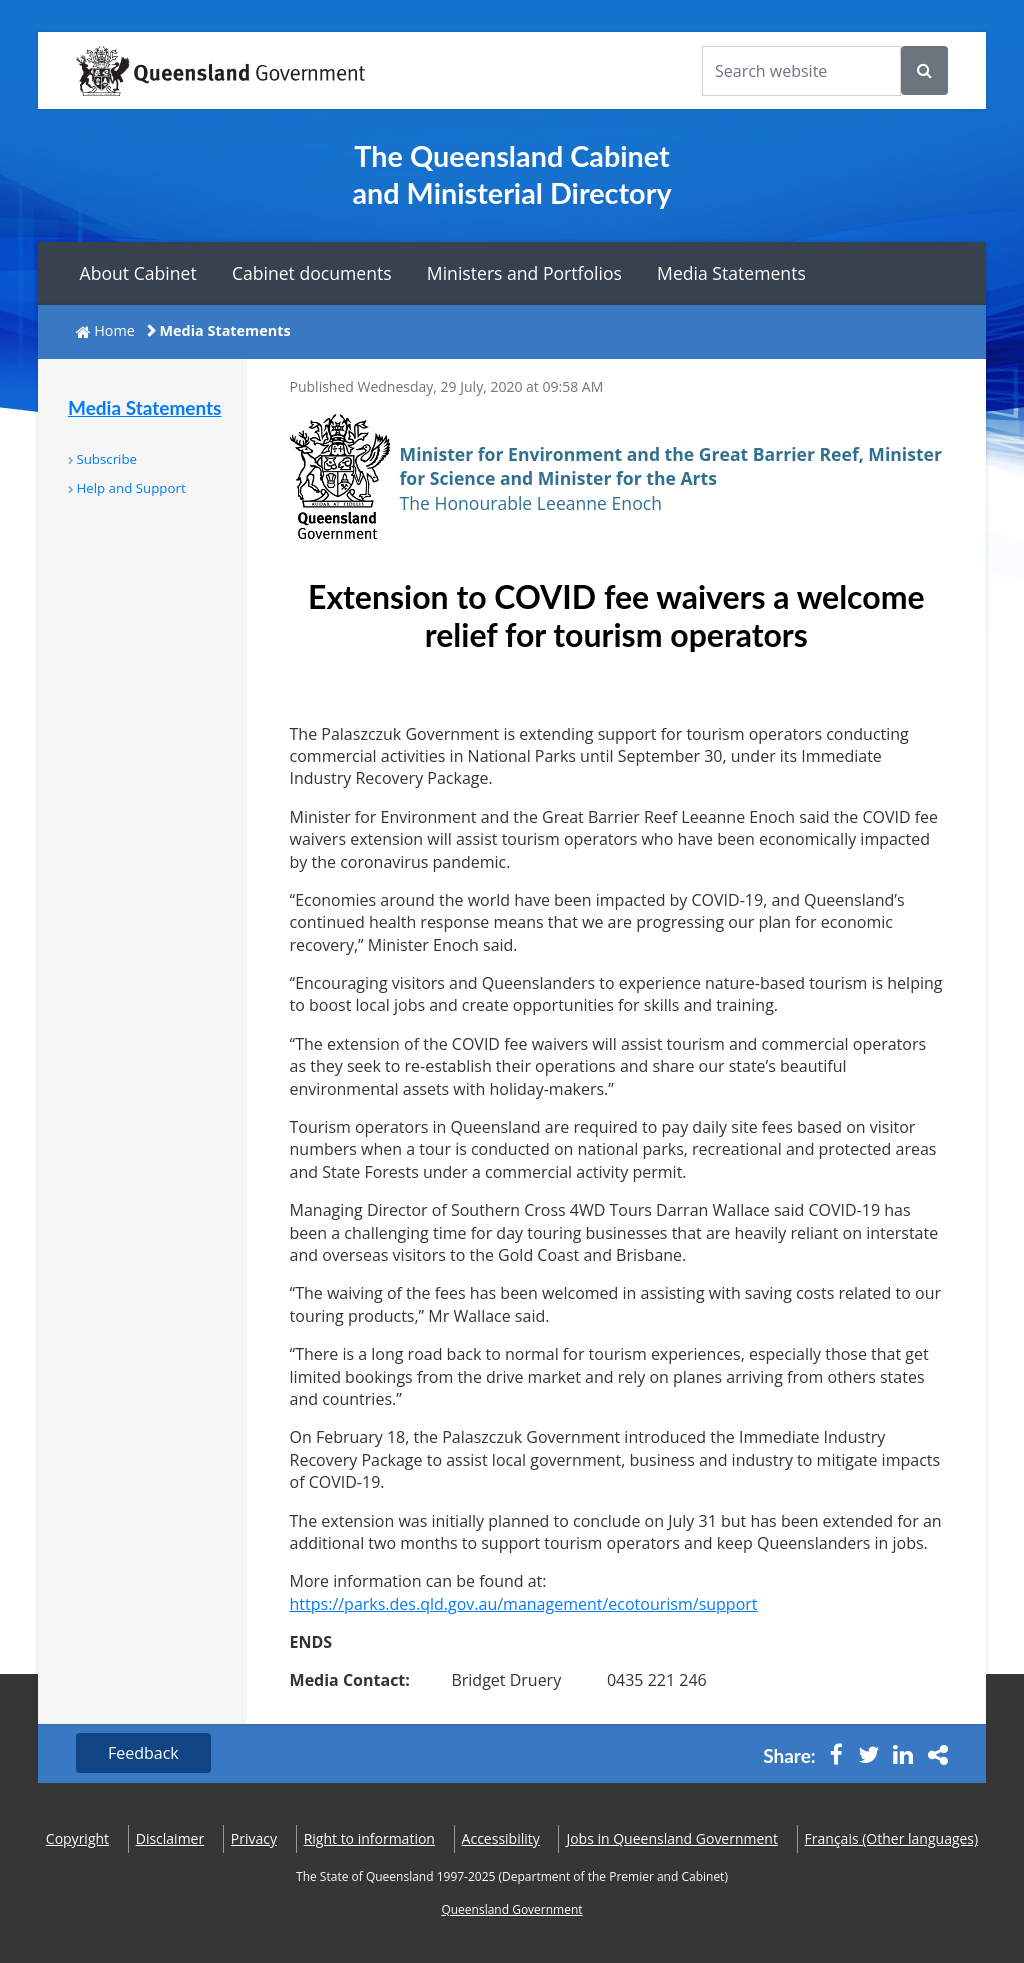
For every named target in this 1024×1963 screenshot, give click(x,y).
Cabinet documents (312, 273)
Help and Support (130, 488)
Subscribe (106, 459)
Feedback (143, 1753)
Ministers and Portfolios (524, 273)
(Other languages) (892, 1838)
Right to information (369, 1838)
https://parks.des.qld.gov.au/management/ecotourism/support (524, 1604)
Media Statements (731, 273)
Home (114, 330)
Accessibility (501, 1838)
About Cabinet (138, 273)
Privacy (254, 1838)
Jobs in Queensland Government (672, 1838)
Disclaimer (170, 1838)
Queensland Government (511, 1909)
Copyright (77, 1838)
